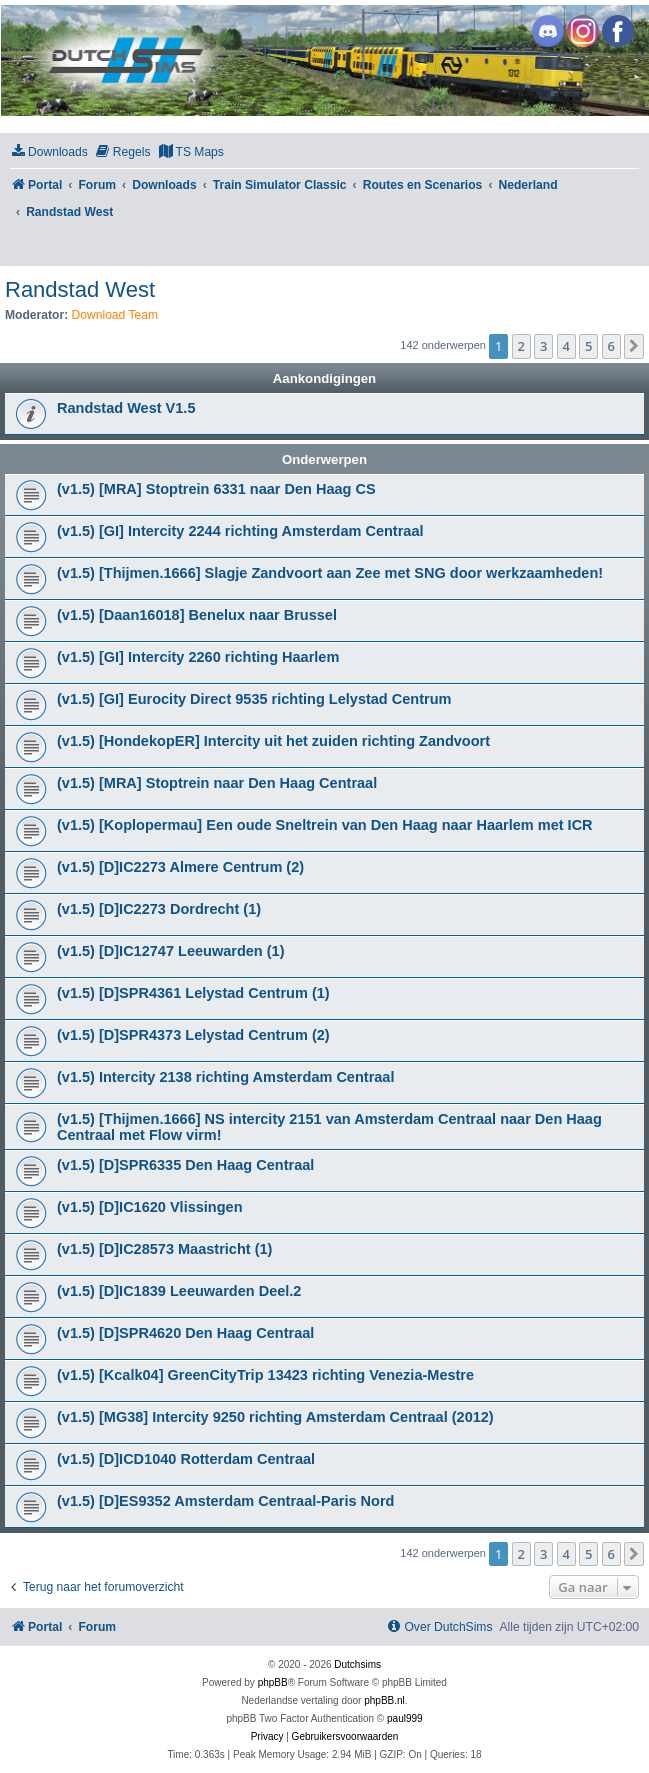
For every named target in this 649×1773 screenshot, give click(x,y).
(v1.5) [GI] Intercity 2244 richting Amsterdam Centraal (240, 531)
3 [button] (543, 346)
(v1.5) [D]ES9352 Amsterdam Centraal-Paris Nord (225, 1501)
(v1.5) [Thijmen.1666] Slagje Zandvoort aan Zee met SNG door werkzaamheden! (330, 573)
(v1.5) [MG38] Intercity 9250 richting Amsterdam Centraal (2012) (275, 1417)
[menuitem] (49, 152)
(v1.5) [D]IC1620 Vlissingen (150, 1207)
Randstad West (80, 289)
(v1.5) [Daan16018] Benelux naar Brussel (197, 615)
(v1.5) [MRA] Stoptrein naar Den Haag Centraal (217, 783)
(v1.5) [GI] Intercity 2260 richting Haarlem (198, 657)
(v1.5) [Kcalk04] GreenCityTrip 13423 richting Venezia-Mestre (265, 1375)
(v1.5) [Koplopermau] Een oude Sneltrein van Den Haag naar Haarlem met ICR (325, 825)
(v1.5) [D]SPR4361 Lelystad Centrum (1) (193, 993)
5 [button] (588, 346)
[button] (634, 346)
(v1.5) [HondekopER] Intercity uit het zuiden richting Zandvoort (273, 741)
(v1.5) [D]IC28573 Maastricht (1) (164, 1249)
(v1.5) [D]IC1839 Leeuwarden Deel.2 (179, 1291)
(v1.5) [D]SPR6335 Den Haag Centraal (185, 1165)
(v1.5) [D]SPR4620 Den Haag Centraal (185, 1333)
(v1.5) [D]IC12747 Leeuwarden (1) (171, 951)
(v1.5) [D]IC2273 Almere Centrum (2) (180, 867)
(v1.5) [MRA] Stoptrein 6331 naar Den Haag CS (216, 489)
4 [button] (566, 346)
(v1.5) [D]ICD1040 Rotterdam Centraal (186, 1459)
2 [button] (521, 346)
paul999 (405, 1718)
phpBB (273, 1682)
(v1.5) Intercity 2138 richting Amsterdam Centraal (225, 1077)
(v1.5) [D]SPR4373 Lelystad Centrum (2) (193, 1035)
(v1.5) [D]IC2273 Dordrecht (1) (159, 909)
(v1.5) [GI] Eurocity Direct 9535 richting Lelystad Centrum (254, 699)
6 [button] (611, 346)
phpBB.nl (384, 1700)
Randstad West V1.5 (126, 408)
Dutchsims (357, 1664)
